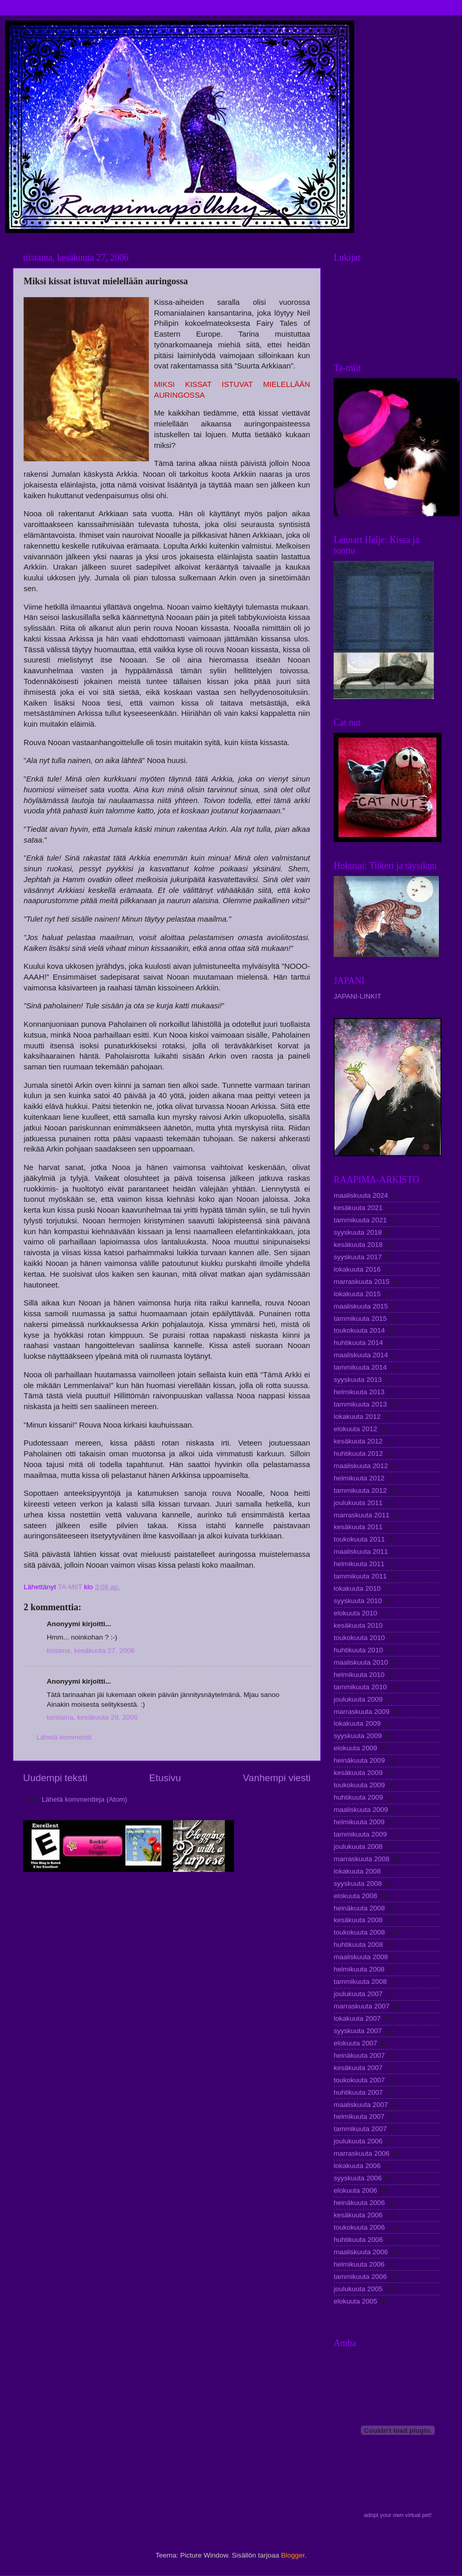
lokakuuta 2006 (357, 2166)
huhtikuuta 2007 (358, 2092)
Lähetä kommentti (63, 1737)
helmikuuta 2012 (359, 1478)
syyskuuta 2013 (358, 1379)
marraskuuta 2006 (362, 2153)
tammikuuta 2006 (360, 2276)
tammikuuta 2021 (360, 1220)
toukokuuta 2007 (359, 2080)
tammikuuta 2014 (360, 1367)
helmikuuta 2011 (359, 1564)
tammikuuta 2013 (360, 1404)
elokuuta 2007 (355, 2043)
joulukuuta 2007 (358, 1994)
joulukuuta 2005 (358, 2289)
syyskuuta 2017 (358, 1257)
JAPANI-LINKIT (357, 996)
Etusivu (165, 1777)
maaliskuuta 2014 (361, 1355)
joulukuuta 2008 (358, 1846)
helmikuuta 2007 (359, 2116)
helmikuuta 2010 (359, 1675)
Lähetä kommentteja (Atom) (84, 1799)
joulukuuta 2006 (358, 2141)
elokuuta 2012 (355, 1429)
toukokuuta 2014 (359, 1330)
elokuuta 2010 (355, 1613)
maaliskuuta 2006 (361, 2252)
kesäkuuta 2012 (358, 1441)
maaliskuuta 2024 (361, 1195)
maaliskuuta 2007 (361, 2105)
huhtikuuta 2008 (358, 1944)
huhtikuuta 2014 (358, 1342)
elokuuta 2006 (355, 2190)
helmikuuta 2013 (359, 1392)
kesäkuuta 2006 (358, 2215)
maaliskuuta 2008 (361, 1957)
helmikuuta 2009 (359, 1822)
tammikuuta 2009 (360, 1834)
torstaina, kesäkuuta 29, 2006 (92, 1717)
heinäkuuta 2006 (359, 2203)
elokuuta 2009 (355, 1748)
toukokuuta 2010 (359, 1638)
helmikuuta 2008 (359, 1969)
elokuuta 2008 (355, 1896)
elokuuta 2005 (355, 2301)
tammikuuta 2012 (360, 1490)
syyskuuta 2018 (358, 1232)
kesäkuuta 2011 (358, 1527)
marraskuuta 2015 (362, 1281)
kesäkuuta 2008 (358, 1920)
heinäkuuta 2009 (359, 1760)
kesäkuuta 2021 (358, 1208)
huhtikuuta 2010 (358, 1650)
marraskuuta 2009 (362, 1711)
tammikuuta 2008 (360, 1981)
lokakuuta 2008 (357, 1871)
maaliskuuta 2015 (361, 1306)
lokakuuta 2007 (357, 2018)
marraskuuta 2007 (362, 2006)
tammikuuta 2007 (360, 2129)
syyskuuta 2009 (358, 1736)
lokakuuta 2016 (357, 1269)
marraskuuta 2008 (362, 1859)
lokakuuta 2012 (357, 1416)
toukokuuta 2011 (359, 1539)
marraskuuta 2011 (362, 1515)
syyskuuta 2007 (358, 2031)
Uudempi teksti (55, 1777)
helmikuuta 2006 (359, 2264)
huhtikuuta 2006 (358, 2239)
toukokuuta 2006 (359, 2227)
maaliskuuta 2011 (361, 1551)
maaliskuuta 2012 (361, 1466)
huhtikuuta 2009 (358, 1797)
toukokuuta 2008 (359, 1932)
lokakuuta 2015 (357, 1294)
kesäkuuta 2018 (358, 1244)
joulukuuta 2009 (358, 1699)
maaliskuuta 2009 (361, 1809)
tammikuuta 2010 (360, 1687)
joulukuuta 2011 (358, 1503)
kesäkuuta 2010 (358, 1625)
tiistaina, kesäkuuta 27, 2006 (90, 1650)
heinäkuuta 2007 (359, 2055)
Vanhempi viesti (277, 1777)
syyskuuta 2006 (358, 2178)
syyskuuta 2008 (358, 1883)
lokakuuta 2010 (357, 1588)
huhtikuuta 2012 (358, 1453)
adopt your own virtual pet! (398, 2515)
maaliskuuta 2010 (361, 1662)
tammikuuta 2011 (360, 1576)
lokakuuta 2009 (357, 1723)
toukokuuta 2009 (359, 1785)
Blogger (293, 2555)
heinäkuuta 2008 (359, 1908)
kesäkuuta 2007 (358, 2068)
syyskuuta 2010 (358, 1601)
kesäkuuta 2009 (358, 1773)
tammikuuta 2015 (360, 1318)
